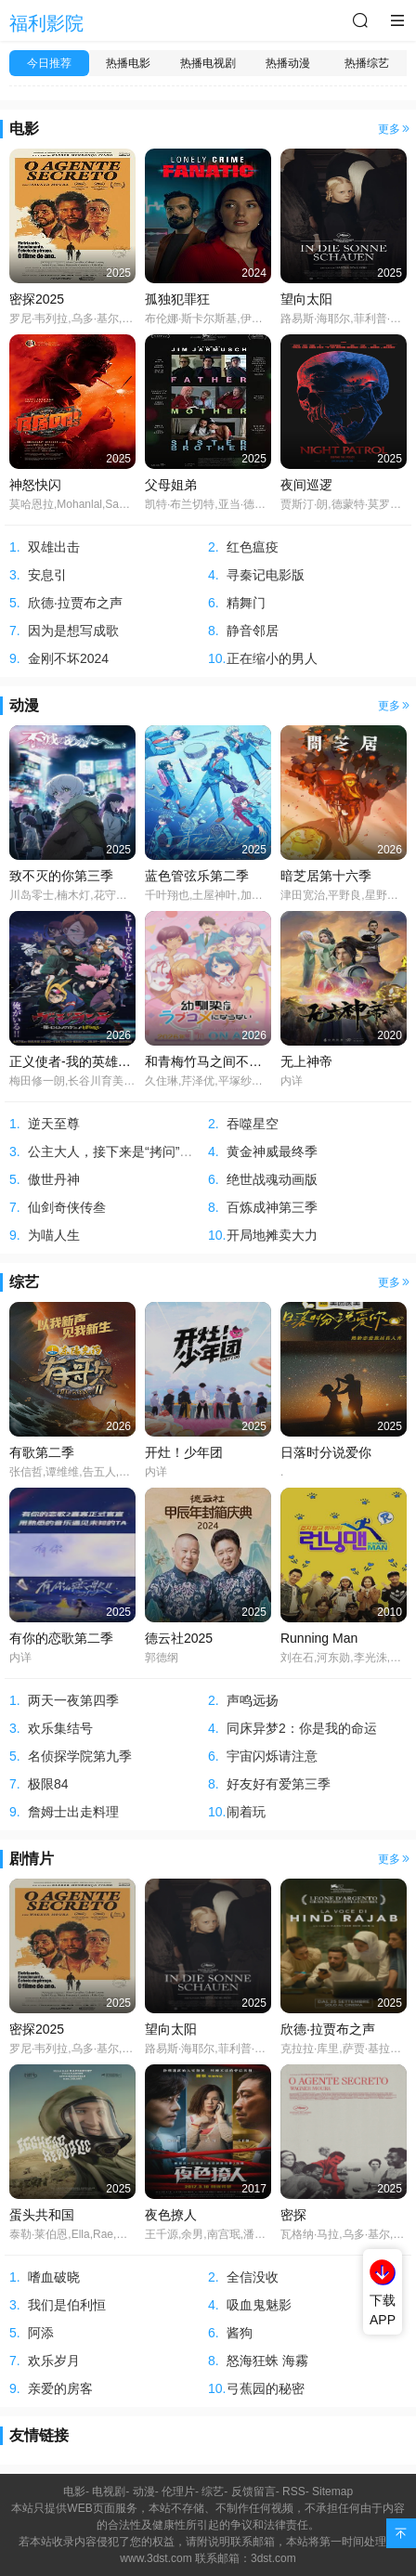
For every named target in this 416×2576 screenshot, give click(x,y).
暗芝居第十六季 (325, 875)
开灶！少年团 (184, 1452)
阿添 (41, 2332)
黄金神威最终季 (272, 1151)
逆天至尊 (54, 1123)
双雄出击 (54, 547)
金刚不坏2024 (68, 658)
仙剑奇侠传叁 (67, 1207)
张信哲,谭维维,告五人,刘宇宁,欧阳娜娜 (104, 1471)
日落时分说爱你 (325, 1452)
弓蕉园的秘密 (266, 2388)
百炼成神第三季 (272, 1207)
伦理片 (178, 2491)
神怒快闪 (35, 484)
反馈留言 (253, 2491)
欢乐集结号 (60, 1728)
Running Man (319, 1638)
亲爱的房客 (60, 2388)
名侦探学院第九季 (80, 1756)
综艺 (24, 1282)
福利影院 (46, 23)
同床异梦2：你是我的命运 (302, 1728)
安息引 (47, 574)
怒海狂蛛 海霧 (267, 2360)
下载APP (383, 2310)
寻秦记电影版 (266, 574)
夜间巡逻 (306, 484)
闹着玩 (246, 1811)
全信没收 (253, 2277)
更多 (394, 129)
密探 (293, 2214)
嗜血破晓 (54, 2277)
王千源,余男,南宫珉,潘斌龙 (211, 2234)
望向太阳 (306, 299)
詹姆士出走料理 (73, 1811)
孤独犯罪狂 (177, 299)
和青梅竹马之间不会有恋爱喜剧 (236, 1061)
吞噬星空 (253, 1123)
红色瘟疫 (253, 547)
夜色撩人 (171, 2214)
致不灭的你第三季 (61, 875)
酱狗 (240, 2332)
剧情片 (31, 1859)
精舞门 (246, 602)
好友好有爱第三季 (279, 1783)
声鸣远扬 (253, 1700)
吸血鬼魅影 (259, 2304)
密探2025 (36, 299)
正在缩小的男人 (272, 658)
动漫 (24, 705)
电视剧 (108, 2491)
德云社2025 (179, 1638)
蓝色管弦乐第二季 (197, 875)
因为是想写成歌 (73, 630)
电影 (24, 129)
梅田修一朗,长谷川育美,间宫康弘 (90, 1080)
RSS (294, 2491)
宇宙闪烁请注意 (272, 1756)
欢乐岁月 (54, 2360)
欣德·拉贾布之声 (75, 602)
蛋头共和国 (41, 2214)
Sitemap (332, 2491)
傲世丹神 (54, 1179)
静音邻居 (253, 630)
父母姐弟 (171, 484)
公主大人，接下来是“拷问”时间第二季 (136, 1151)
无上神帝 (306, 1061)
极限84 (48, 1783)
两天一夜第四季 (73, 1700)
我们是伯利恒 (67, 2304)
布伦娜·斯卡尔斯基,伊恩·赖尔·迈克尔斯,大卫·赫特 (265, 318)
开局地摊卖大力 (272, 1235)
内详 (291, 1080)
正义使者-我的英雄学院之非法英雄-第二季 (130, 1061)
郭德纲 (161, 1657)
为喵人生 (54, 1235)
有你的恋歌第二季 (61, 1638)
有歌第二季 (41, 1452)
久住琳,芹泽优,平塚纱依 (204, 1080)
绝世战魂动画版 (272, 1179)
